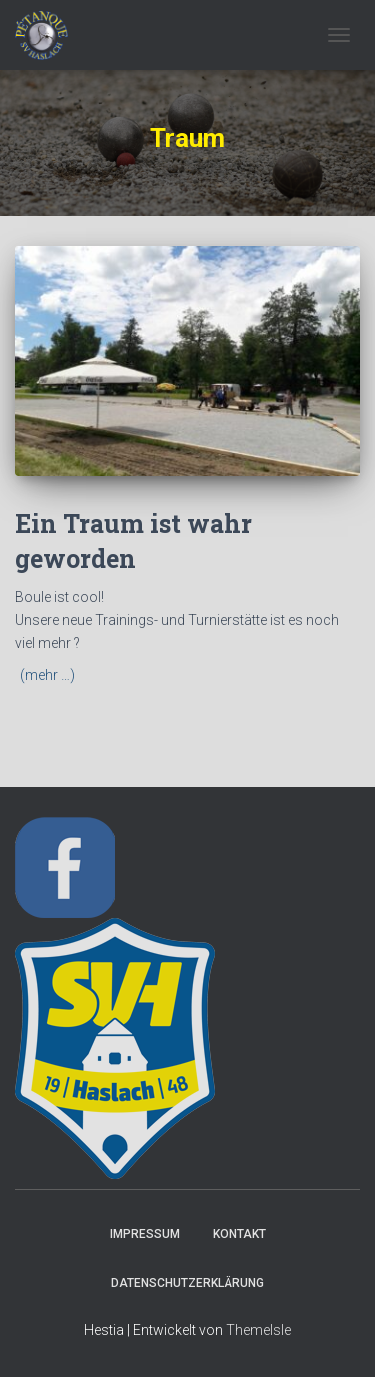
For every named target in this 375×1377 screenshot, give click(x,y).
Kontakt (239, 1234)
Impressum (145, 1234)
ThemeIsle (258, 1330)
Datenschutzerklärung (187, 1283)
